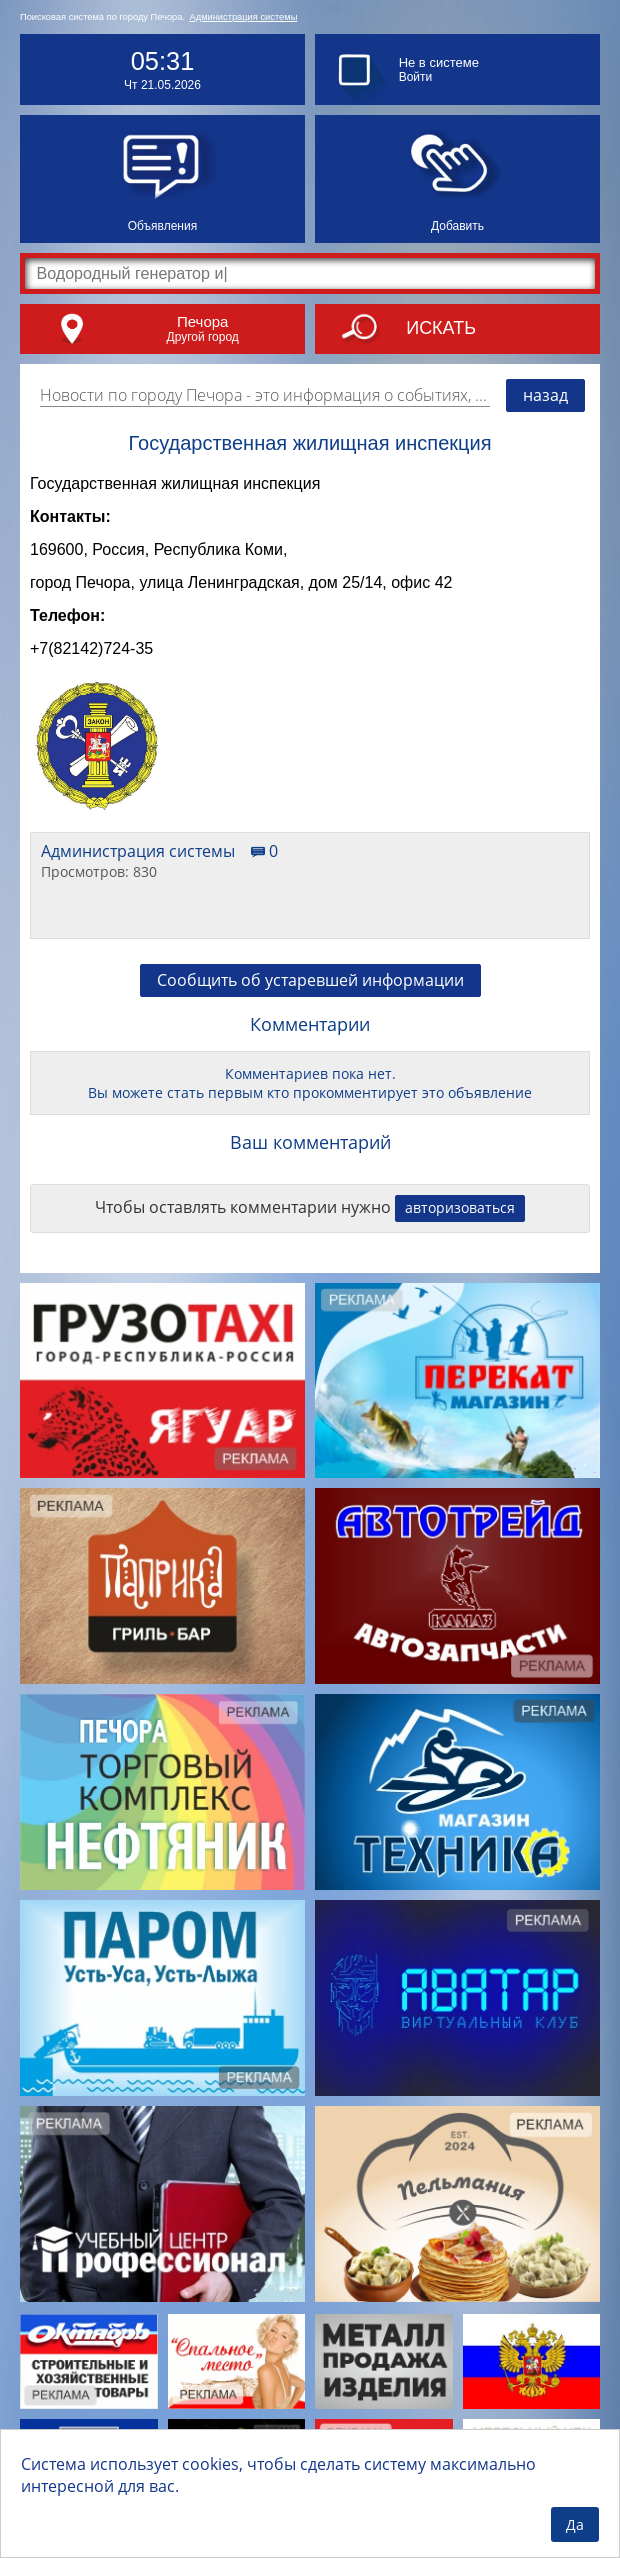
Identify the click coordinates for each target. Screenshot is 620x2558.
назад (545, 395)
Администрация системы (244, 17)
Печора (202, 321)
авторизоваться (460, 1222)
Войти (416, 77)
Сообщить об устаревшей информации (310, 995)
